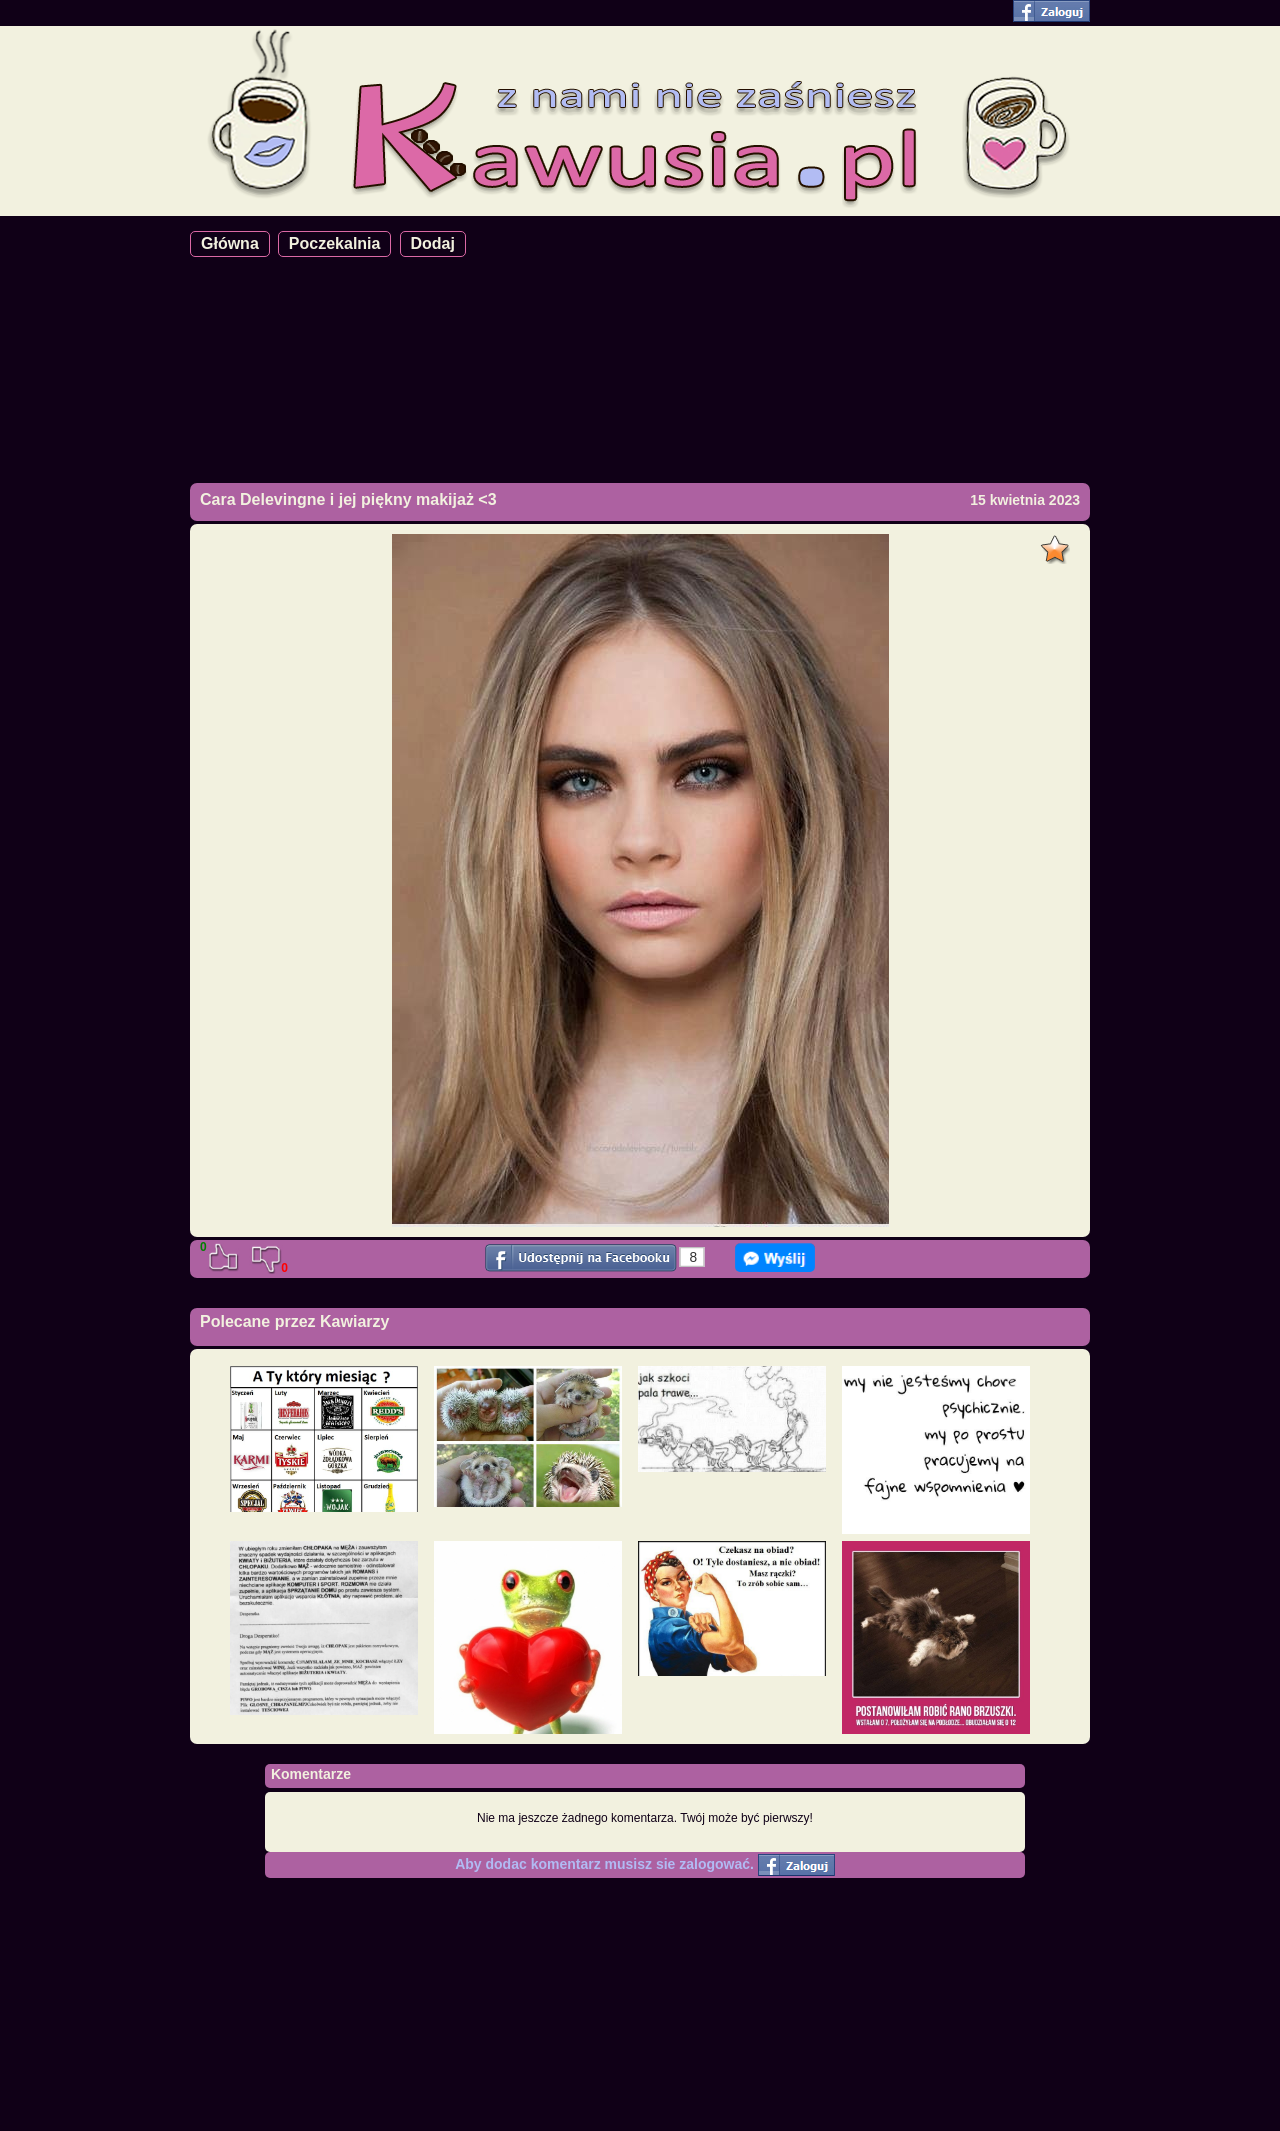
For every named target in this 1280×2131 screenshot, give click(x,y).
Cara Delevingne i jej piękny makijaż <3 (348, 499)
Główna (230, 243)
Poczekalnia (335, 243)
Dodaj (433, 243)
